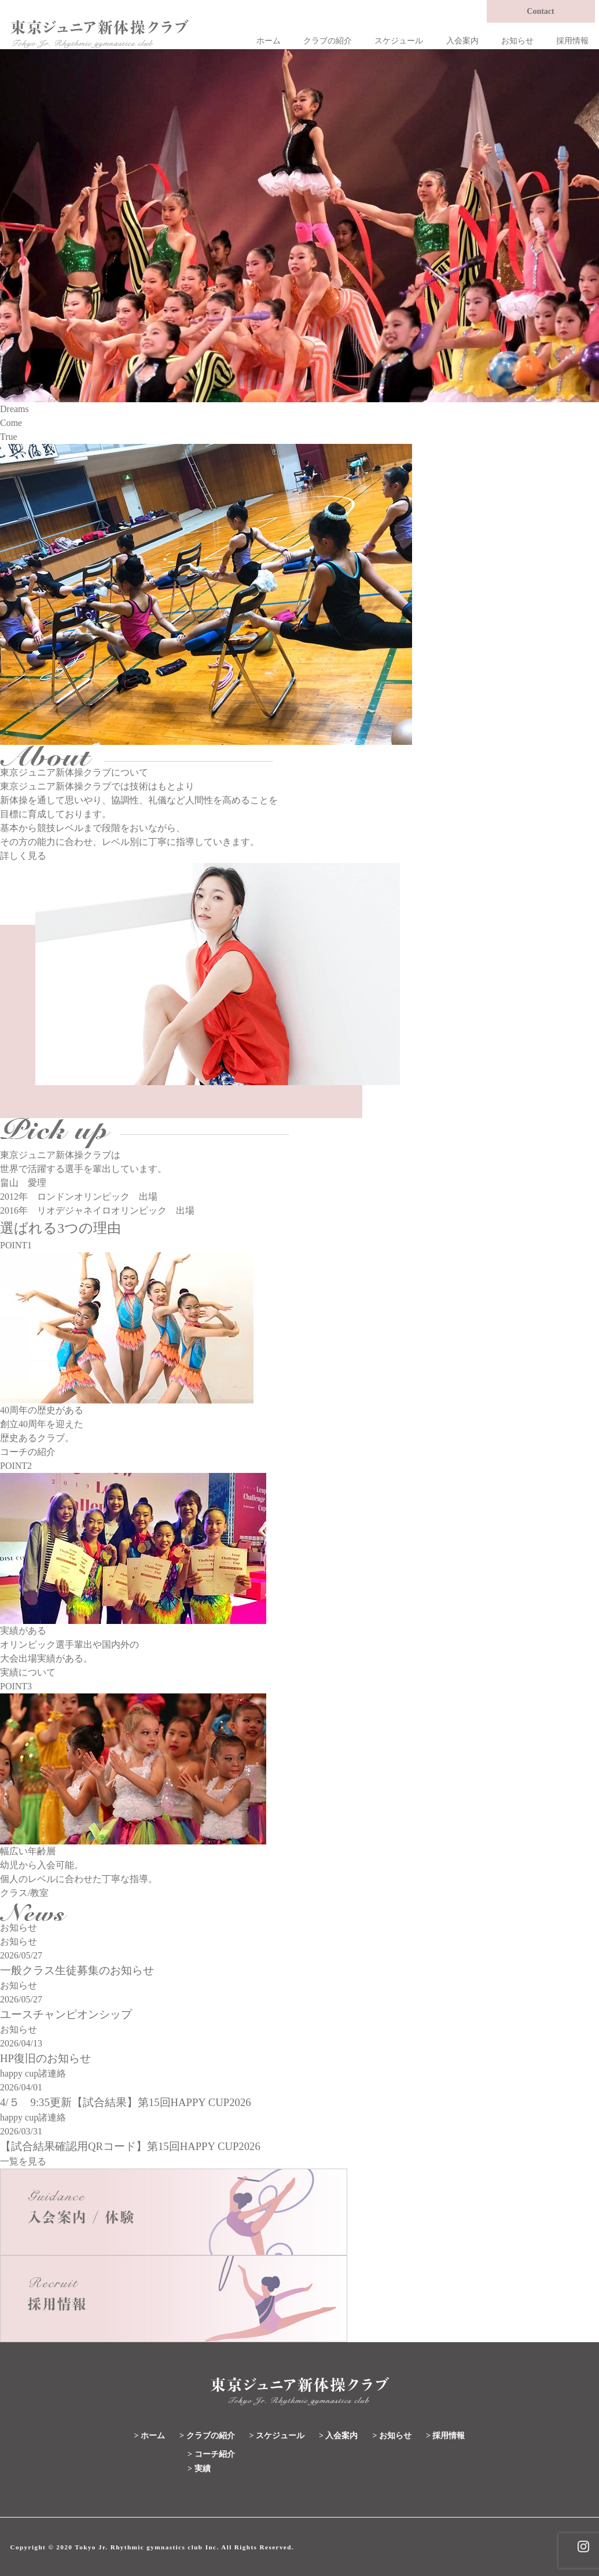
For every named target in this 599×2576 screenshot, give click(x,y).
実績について (28, 1672)
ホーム (268, 40)
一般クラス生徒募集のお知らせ (77, 1970)
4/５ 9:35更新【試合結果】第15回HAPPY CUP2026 (125, 2102)
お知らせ (517, 40)
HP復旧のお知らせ (45, 2058)
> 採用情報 (445, 2435)
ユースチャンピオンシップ (66, 2014)
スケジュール (398, 40)
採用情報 (572, 40)
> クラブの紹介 (206, 2435)
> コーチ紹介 (211, 2454)
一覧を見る (23, 2161)
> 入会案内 (338, 2435)
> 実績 (199, 2468)
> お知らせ (391, 2435)
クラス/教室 (24, 1893)
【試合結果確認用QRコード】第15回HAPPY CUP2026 (130, 2146)
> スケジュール (276, 2435)
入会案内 (462, 40)
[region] (299, 225)
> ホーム (149, 2435)
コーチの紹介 (28, 1452)
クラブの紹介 (327, 40)
